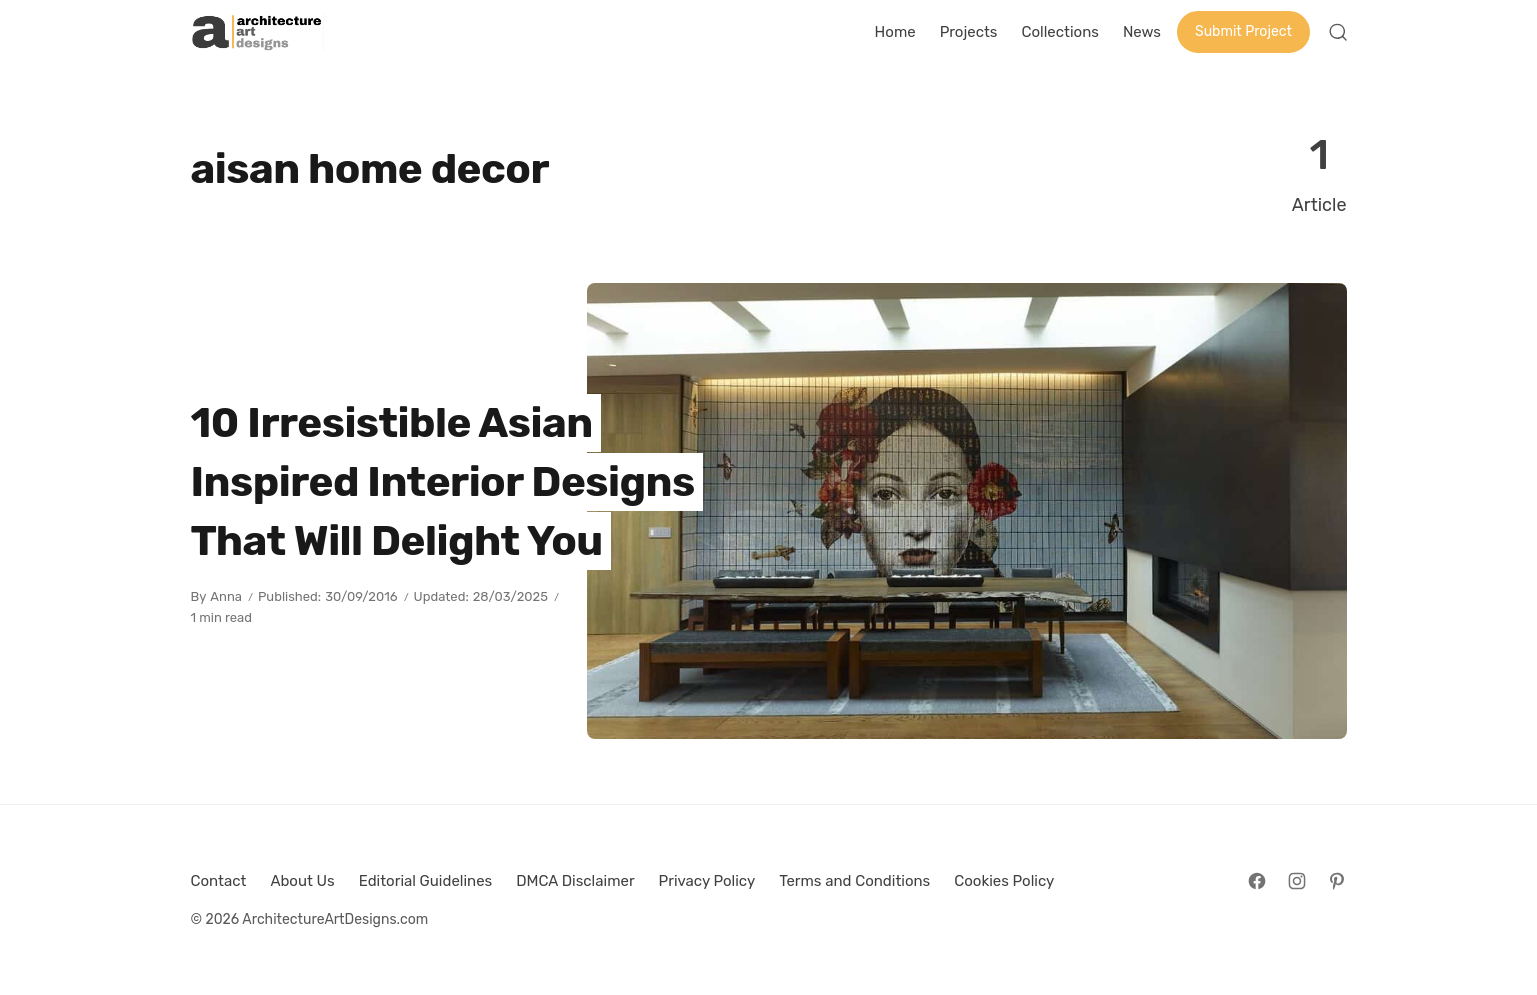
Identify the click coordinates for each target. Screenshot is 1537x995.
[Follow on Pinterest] (1337, 881)
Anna (226, 596)
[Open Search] (1338, 32)
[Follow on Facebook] (1257, 881)
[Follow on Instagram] (1297, 881)
